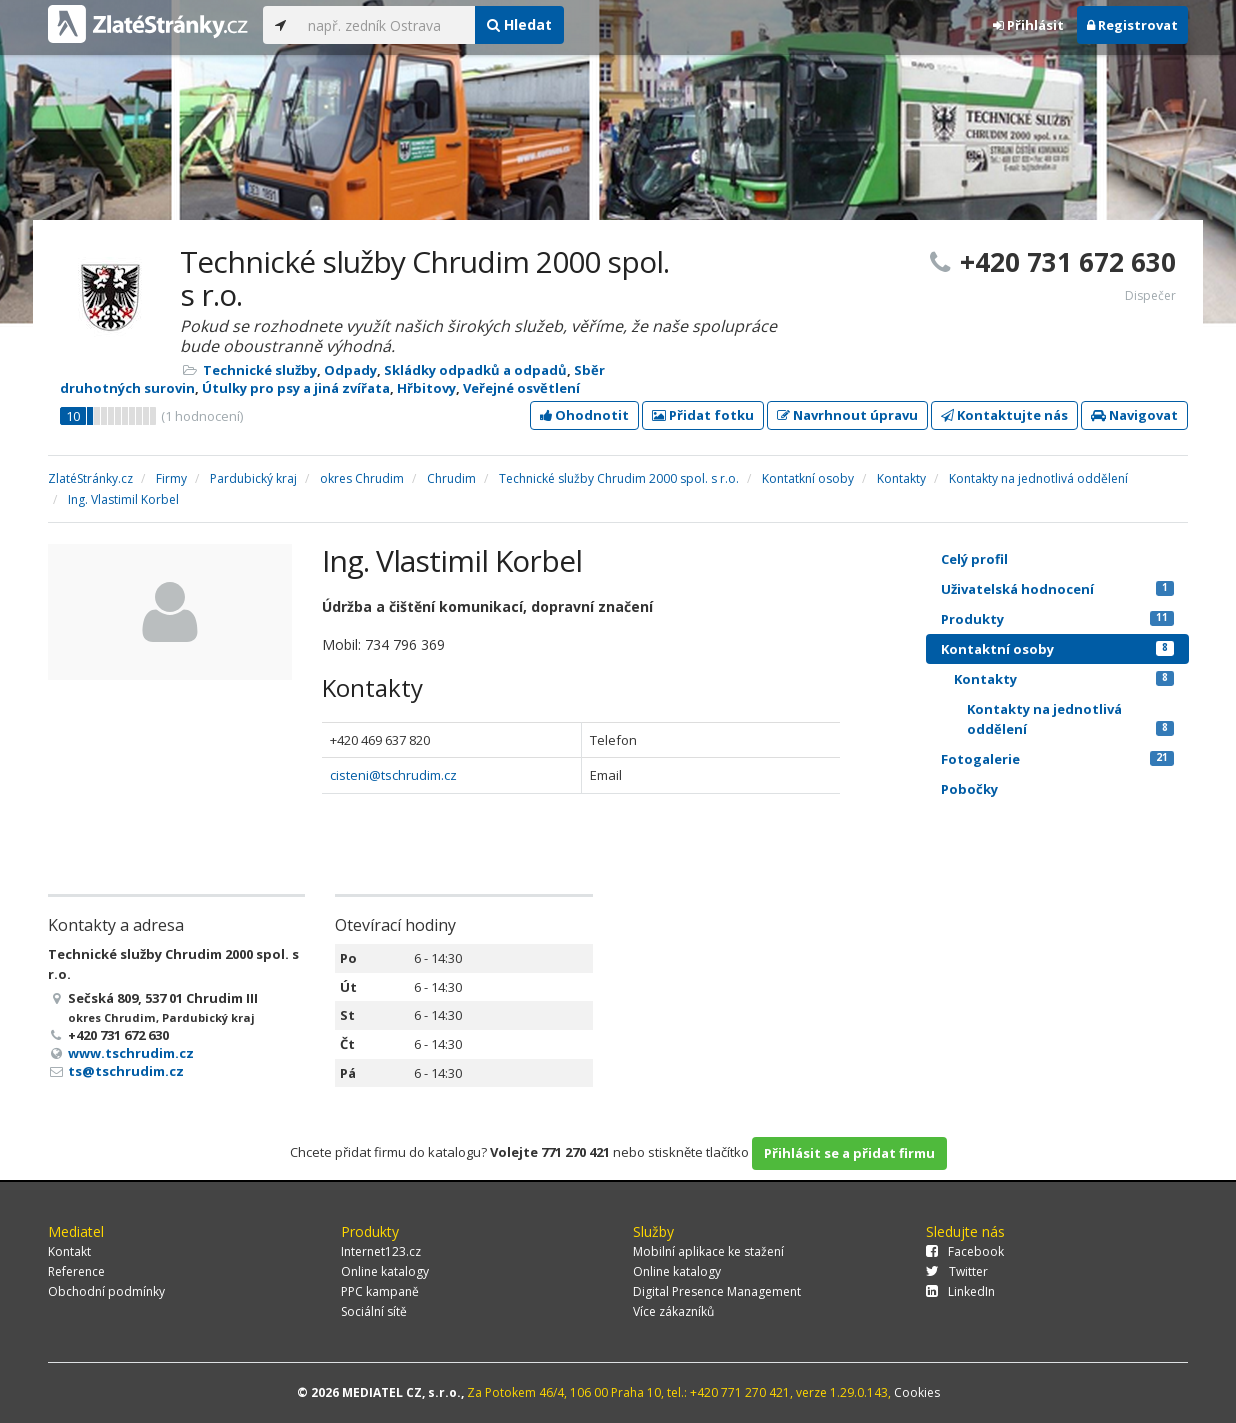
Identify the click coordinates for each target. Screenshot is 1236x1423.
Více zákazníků (673, 1311)
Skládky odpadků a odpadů (475, 370)
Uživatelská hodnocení (1057, 589)
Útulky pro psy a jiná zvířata (296, 388)
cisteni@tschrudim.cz (393, 775)
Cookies (917, 1392)
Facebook (965, 1251)
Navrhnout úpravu (847, 415)
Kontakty (1064, 679)
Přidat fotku (703, 415)
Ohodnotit (584, 415)
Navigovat (1134, 415)
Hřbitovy (426, 388)
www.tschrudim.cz (131, 1053)
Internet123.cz (381, 1251)
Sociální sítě (374, 1311)
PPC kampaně (380, 1291)
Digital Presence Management (717, 1291)
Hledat (519, 24)
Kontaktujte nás (1004, 415)
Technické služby (260, 370)
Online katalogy (385, 1271)
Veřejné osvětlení (521, 388)
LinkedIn (960, 1291)
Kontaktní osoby (1057, 649)
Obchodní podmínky (106, 1291)
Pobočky (969, 789)
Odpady (350, 370)
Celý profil (974, 559)
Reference (76, 1271)
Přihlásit (1028, 25)
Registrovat (1132, 25)
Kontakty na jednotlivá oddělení (1070, 719)
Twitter (957, 1271)
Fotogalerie (1057, 759)
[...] (386, 25)
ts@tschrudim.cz (126, 1071)
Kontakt (69, 1251)
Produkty (1057, 619)
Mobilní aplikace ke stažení (708, 1251)
